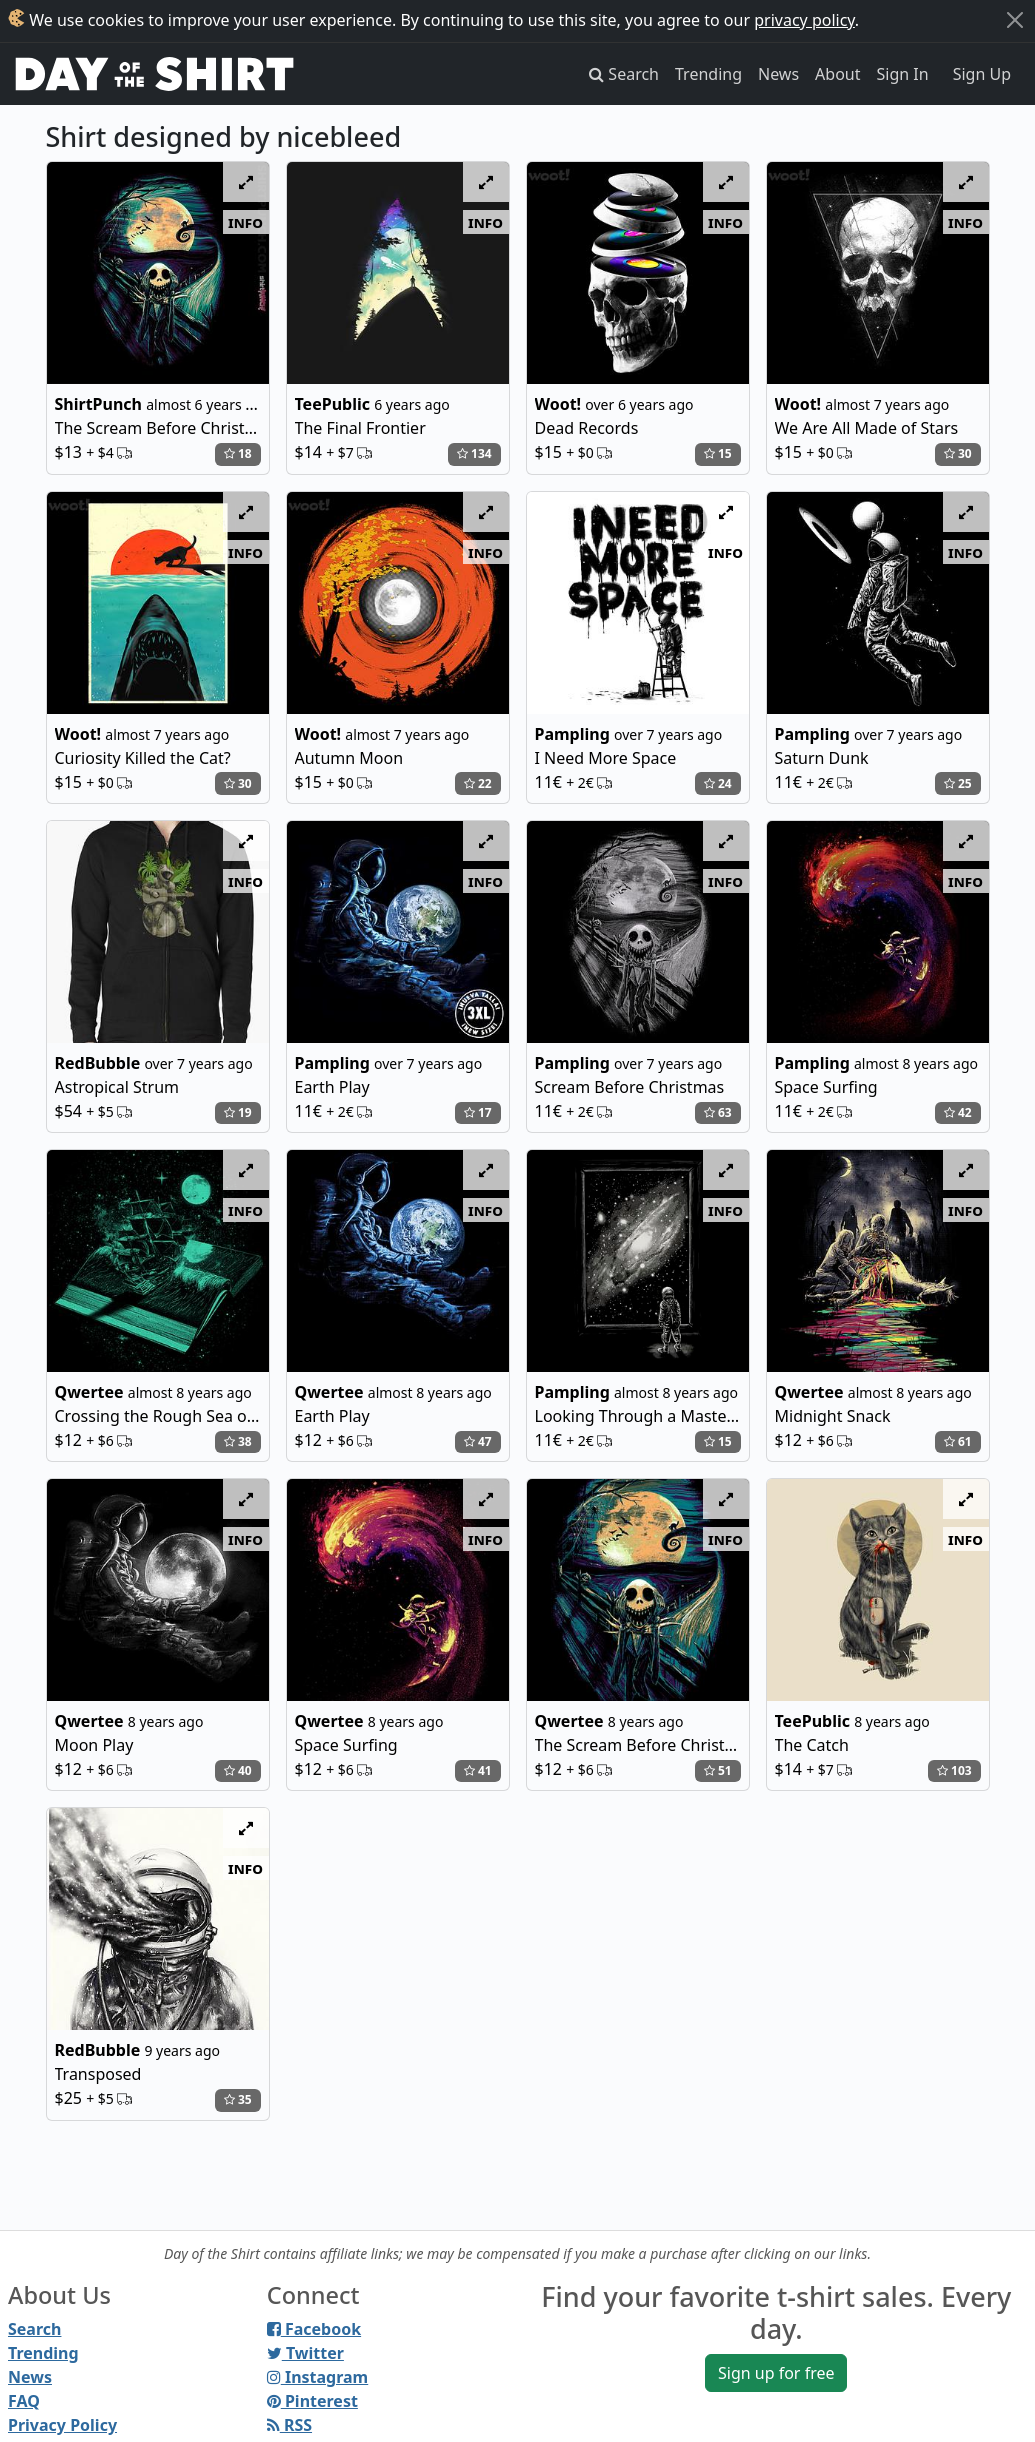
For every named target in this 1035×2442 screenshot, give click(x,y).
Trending (708, 74)
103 (954, 1770)
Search (34, 2329)
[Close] (1015, 20)
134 (474, 453)
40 (238, 1770)
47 (478, 1441)
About (837, 74)
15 (718, 453)
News (778, 74)
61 (958, 1441)
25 (958, 783)
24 (718, 783)
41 (478, 1770)
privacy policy (804, 20)
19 (238, 1112)
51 (718, 1770)
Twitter (305, 2353)
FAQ (24, 2401)
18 (238, 453)
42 (958, 1112)
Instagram (317, 2377)
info (245, 222)
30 (958, 453)
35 (238, 2099)
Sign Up (982, 74)
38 (238, 1441)
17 (478, 1112)
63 (718, 1112)
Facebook (314, 2329)
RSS (289, 2425)
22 (478, 783)
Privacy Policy (62, 2425)
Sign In (903, 74)
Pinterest (312, 2401)
